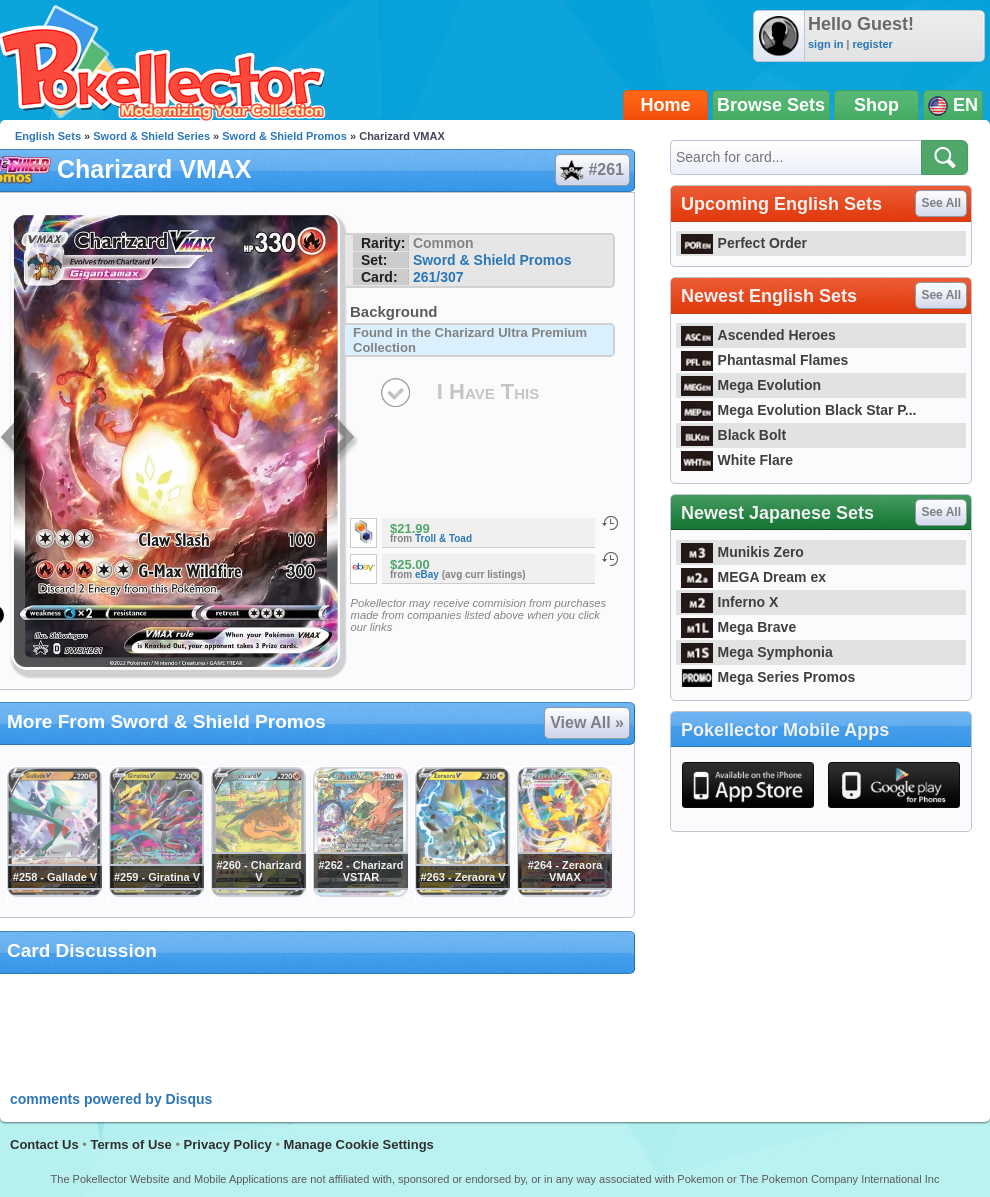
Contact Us (44, 1144)
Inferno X (729, 602)
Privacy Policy (228, 1144)
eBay (427, 574)
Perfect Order (744, 243)
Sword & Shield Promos (284, 136)
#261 (591, 170)
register (872, 44)
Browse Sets (771, 105)
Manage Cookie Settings (359, 1144)
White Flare (737, 460)
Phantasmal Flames (764, 360)
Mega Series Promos (768, 677)
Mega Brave (738, 627)
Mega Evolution (751, 385)
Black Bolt (733, 435)
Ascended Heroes (758, 335)
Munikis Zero (742, 552)
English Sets (48, 136)
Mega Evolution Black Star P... (799, 410)
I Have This (488, 391)
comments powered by (111, 1099)
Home (666, 105)
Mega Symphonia (757, 652)
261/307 (438, 277)
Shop (876, 105)
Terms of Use (130, 1144)
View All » (587, 722)
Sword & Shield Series (151, 136)
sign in (825, 44)
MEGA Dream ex (753, 577)
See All (941, 203)
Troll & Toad (443, 538)
